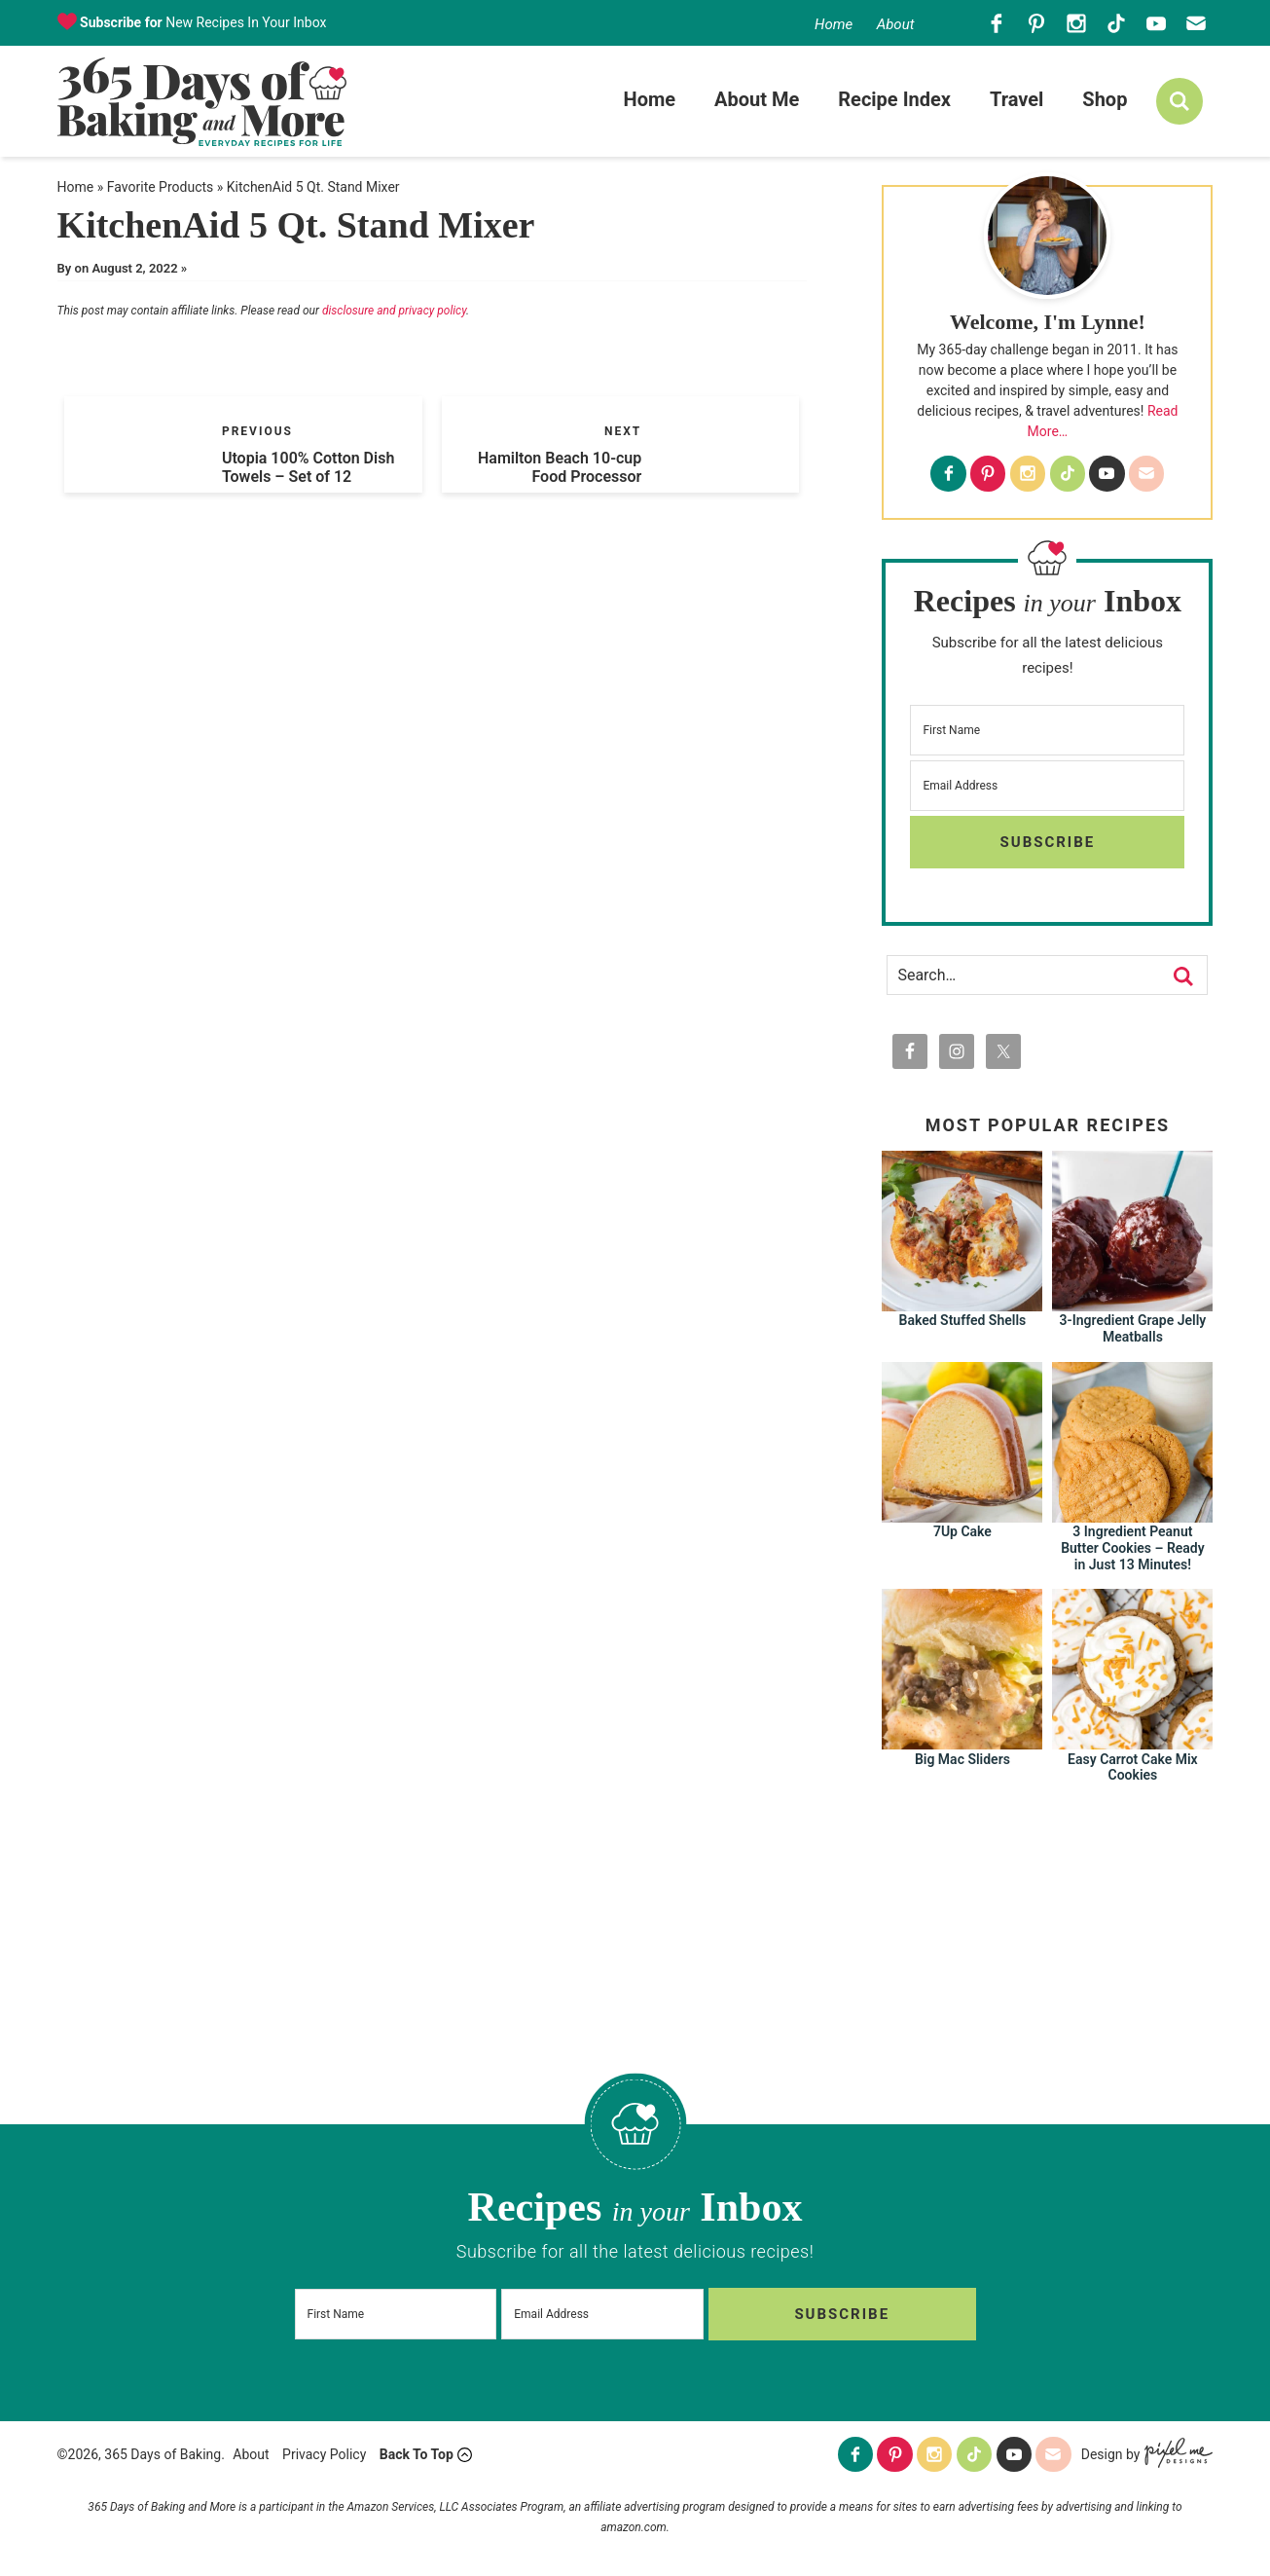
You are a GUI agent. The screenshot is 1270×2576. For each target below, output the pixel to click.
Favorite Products (160, 192)
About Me (756, 102)
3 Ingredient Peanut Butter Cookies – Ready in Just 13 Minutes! (1133, 1553)
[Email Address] (1047, 790)
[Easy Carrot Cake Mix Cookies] (1132, 1746)
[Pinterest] (1036, 23)
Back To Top (417, 2458)
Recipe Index (894, 102)
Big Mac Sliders (962, 1764)
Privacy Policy (324, 2458)
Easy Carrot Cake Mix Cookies (1133, 1772)
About (896, 24)
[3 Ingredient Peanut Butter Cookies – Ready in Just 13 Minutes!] (1132, 1519)
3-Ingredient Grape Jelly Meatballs (1133, 1334)
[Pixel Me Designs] (1176, 2459)
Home (834, 24)
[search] (1179, 104)
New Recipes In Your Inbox (202, 22)
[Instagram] (1076, 23)
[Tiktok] (1116, 23)
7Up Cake (962, 1537)
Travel (1016, 102)
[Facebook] (996, 23)
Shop (1104, 102)
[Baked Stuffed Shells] (962, 1308)
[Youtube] (1156, 23)
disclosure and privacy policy (394, 316)
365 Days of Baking (201, 104)
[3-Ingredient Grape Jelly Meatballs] (1132, 1308)
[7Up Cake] (962, 1519)
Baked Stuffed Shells (963, 1326)
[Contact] (1196, 23)
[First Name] (1047, 735)
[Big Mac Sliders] (962, 1746)
